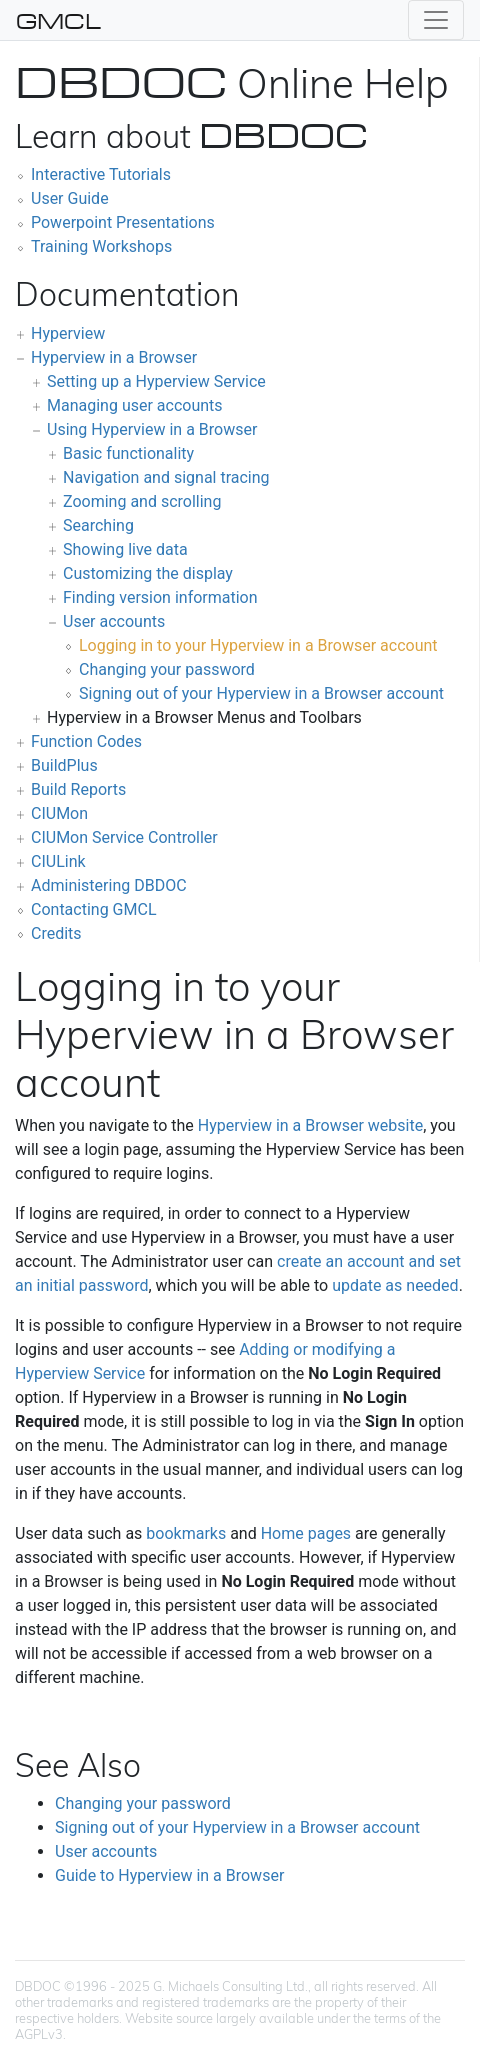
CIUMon (59, 813)
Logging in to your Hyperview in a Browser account (258, 645)
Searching (98, 525)
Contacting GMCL (94, 909)
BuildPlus (64, 765)
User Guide (70, 198)
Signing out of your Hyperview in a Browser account (261, 693)
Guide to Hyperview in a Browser (169, 1875)
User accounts (114, 621)
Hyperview (68, 333)
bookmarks (186, 1533)
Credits (56, 933)
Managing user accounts (135, 405)
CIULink (58, 861)
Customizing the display (148, 573)
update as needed (395, 1285)
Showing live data (125, 549)
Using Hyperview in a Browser (152, 429)
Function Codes (86, 741)
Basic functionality (128, 453)
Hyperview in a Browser (114, 357)
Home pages (306, 1533)
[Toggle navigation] (436, 20)
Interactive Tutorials (101, 174)
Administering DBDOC (109, 885)
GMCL (58, 20)
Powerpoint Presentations (123, 222)
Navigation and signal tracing (166, 477)
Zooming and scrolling (142, 501)
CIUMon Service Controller (124, 837)
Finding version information (160, 597)
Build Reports (78, 789)
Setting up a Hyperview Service (156, 381)
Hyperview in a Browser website (310, 1125)
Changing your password (167, 669)
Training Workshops (101, 246)
